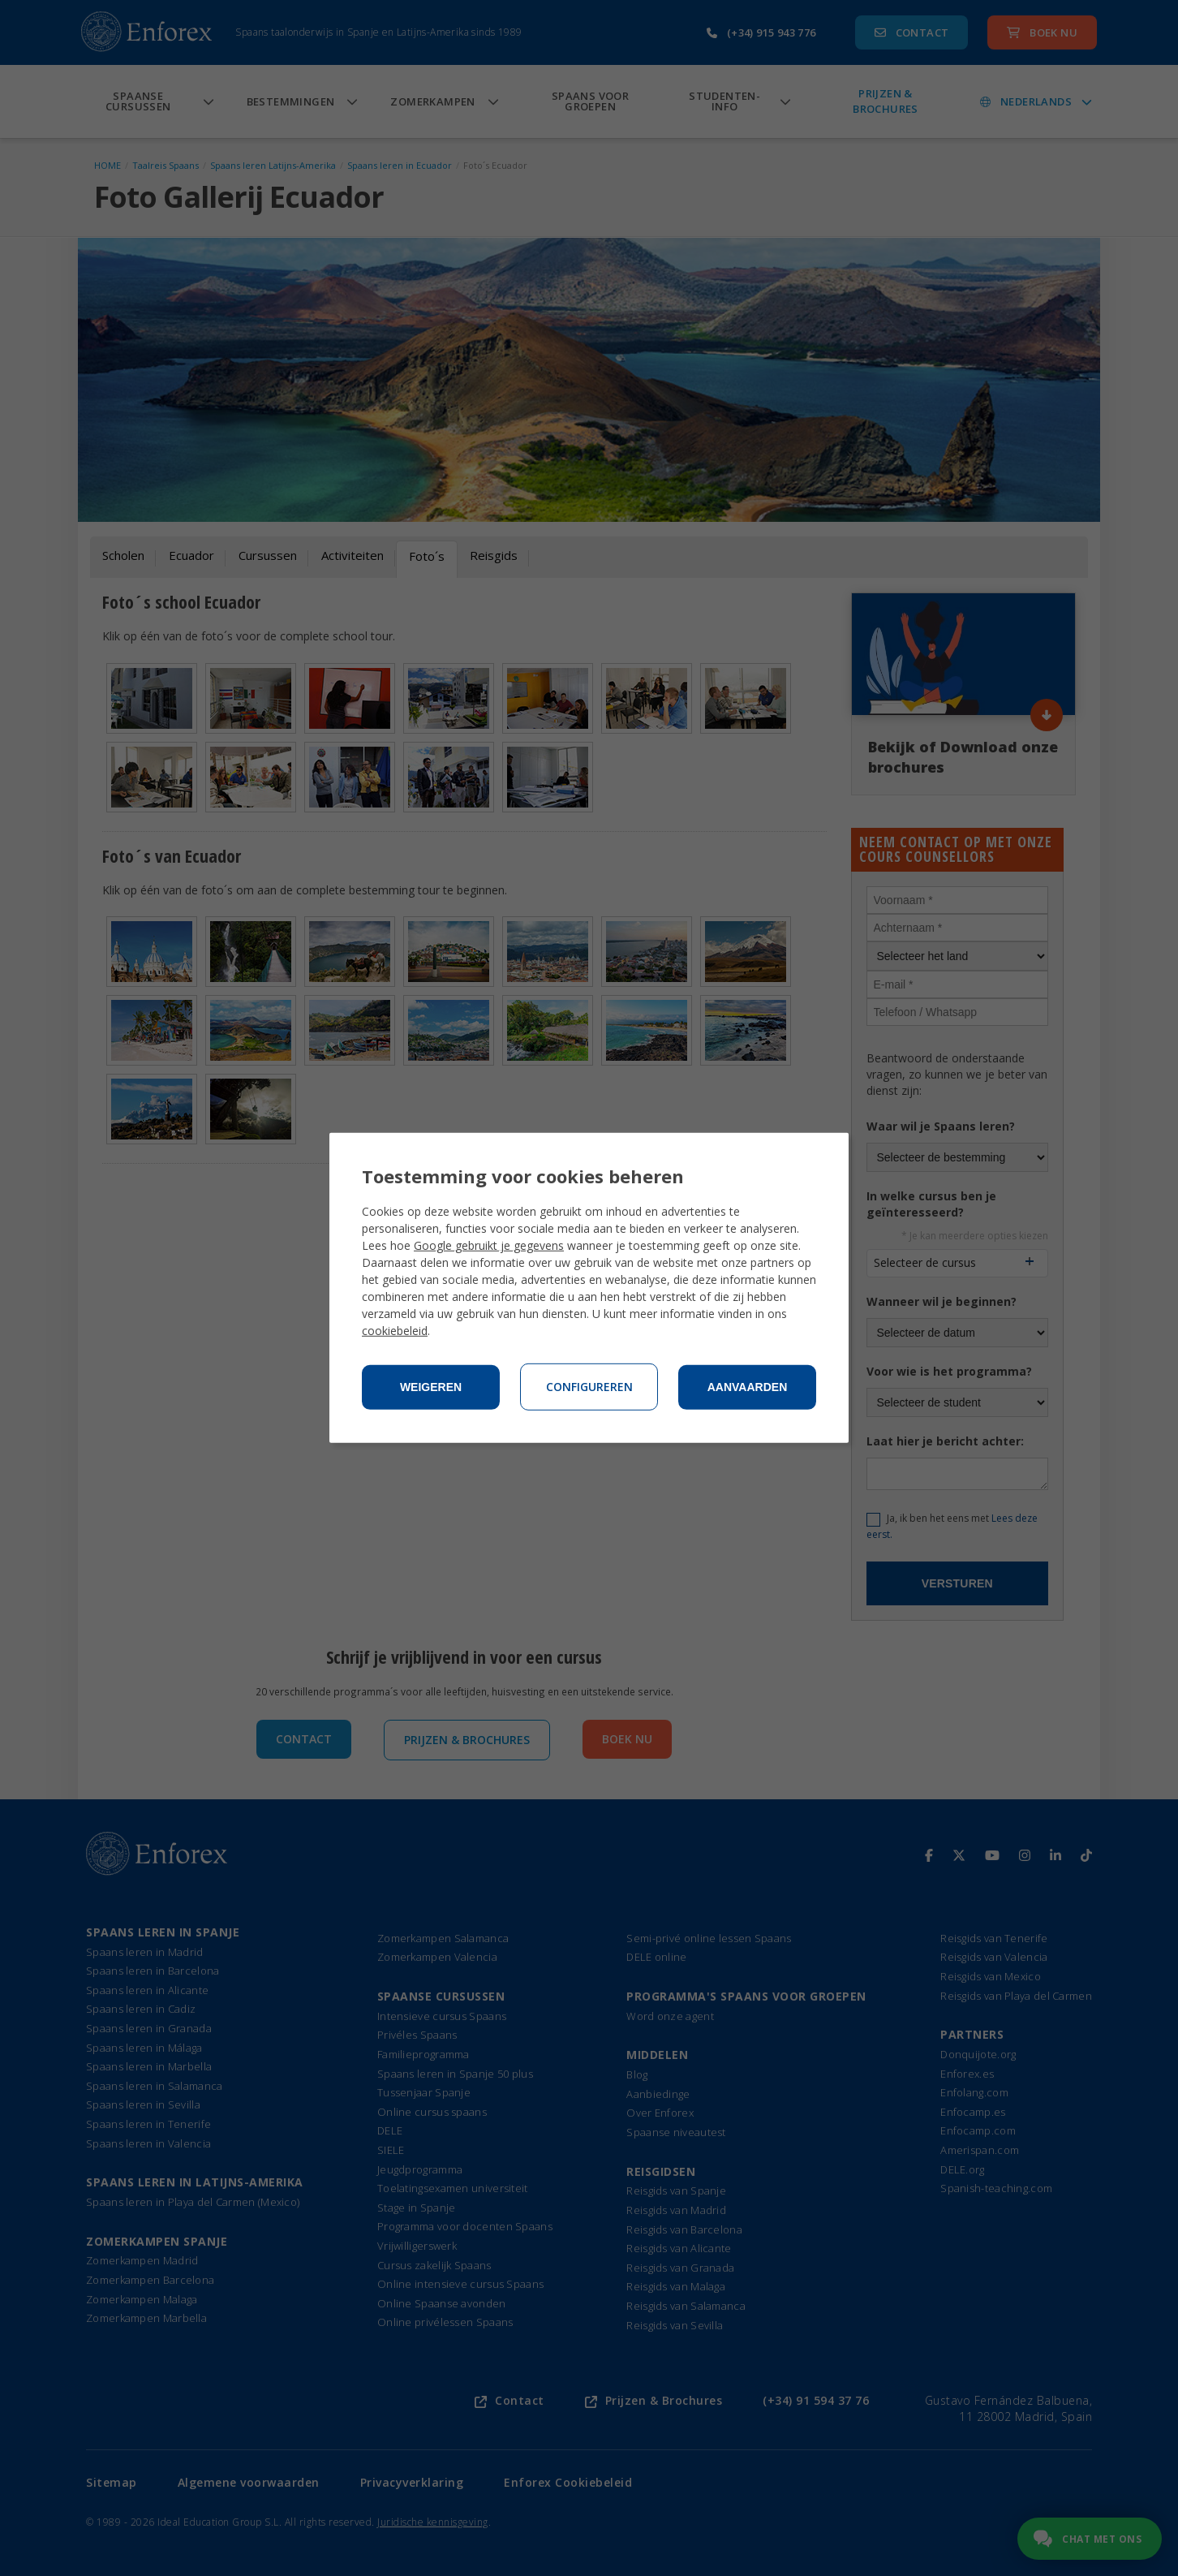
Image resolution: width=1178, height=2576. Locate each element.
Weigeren (431, 1387)
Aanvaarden (747, 1387)
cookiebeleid (395, 1330)
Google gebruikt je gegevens (489, 1245)
